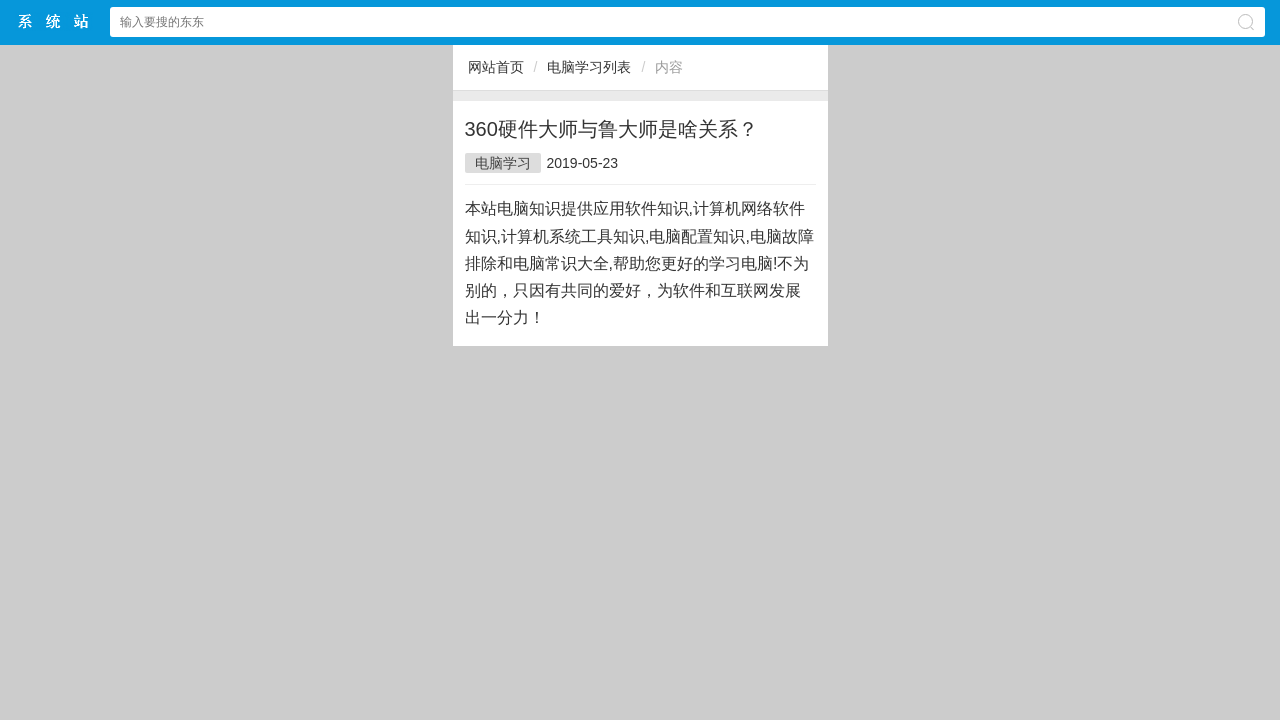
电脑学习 (503, 163)
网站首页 (496, 67)
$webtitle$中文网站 (54, 21)
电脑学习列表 (589, 67)
